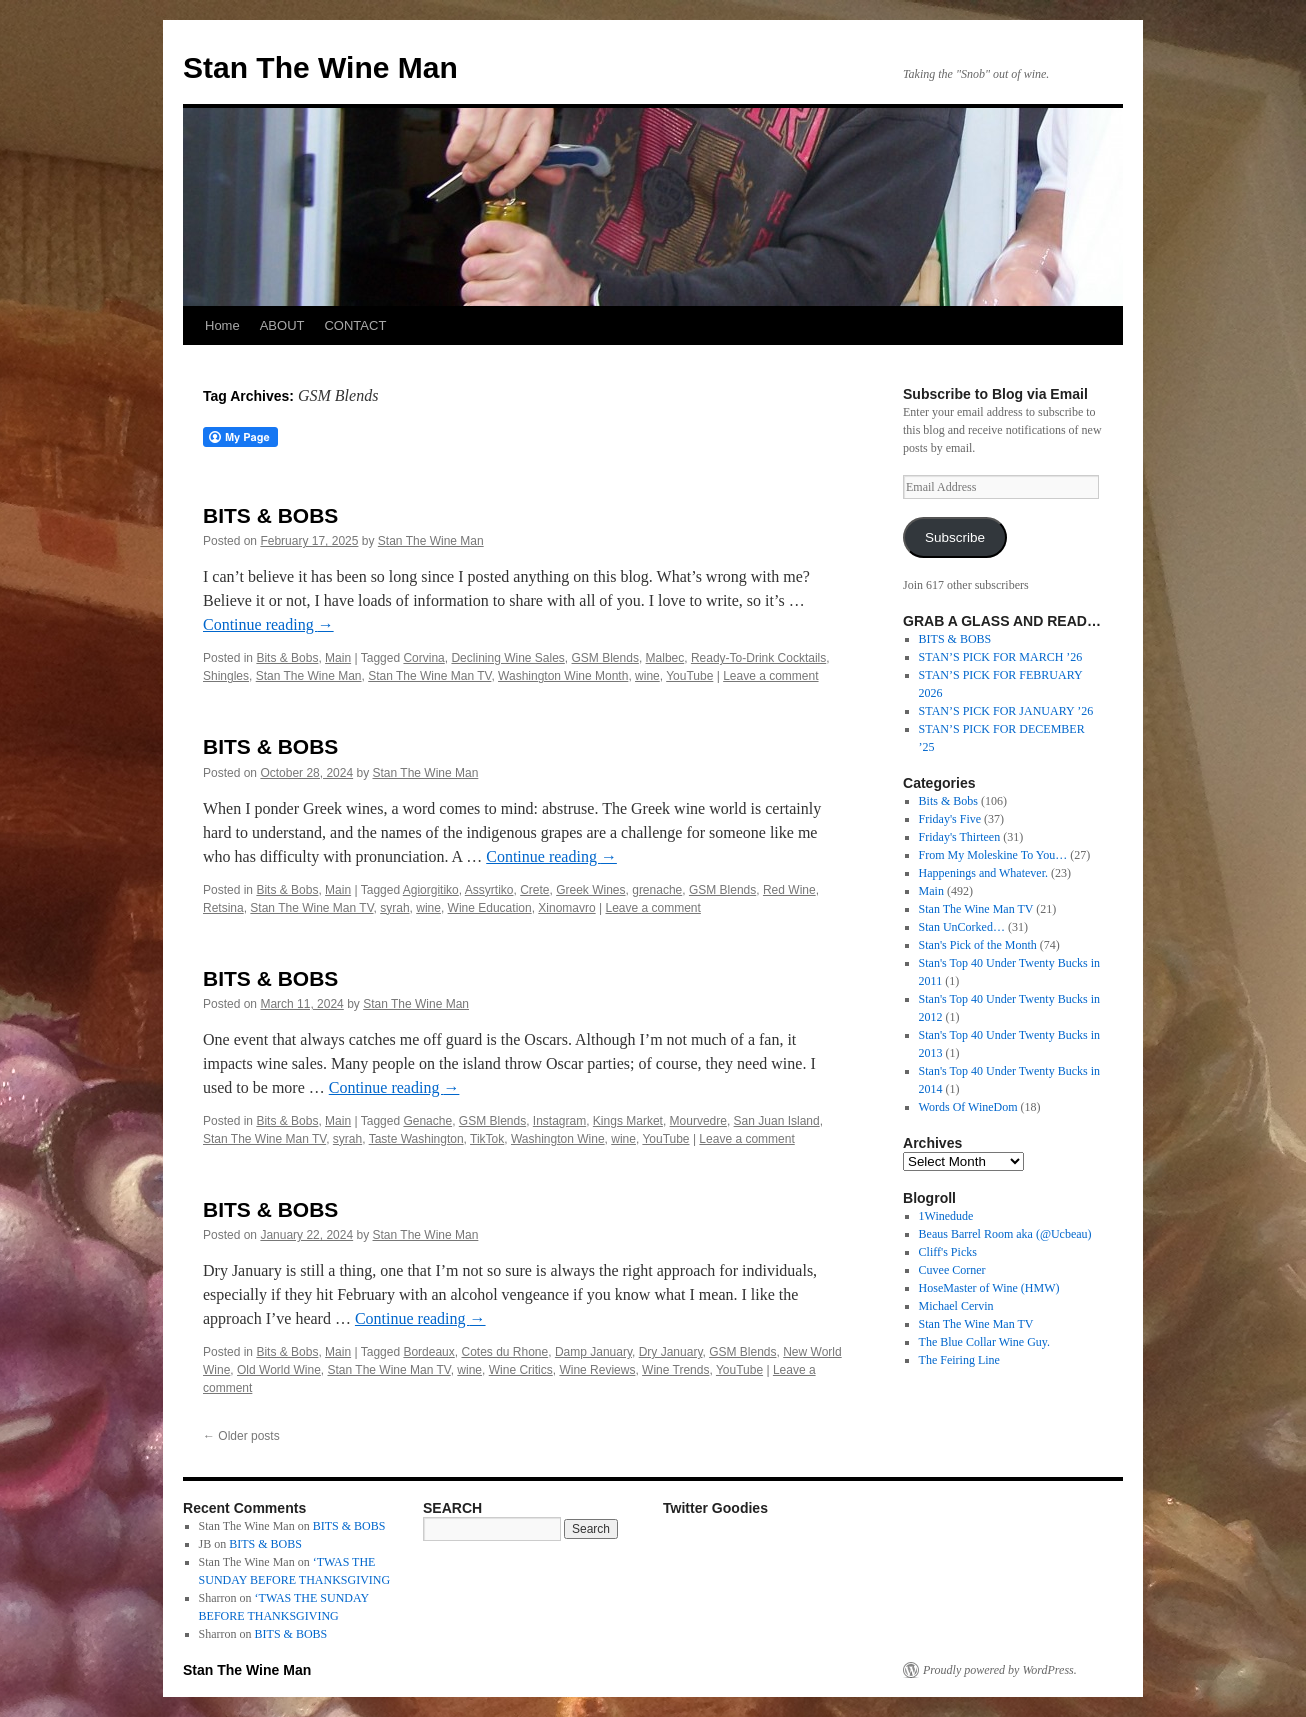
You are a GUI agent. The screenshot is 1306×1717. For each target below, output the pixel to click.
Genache (427, 1121)
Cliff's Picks (948, 1252)
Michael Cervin (956, 1306)
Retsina (223, 908)
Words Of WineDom (968, 1107)
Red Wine (789, 890)
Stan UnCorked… (962, 927)
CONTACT (355, 325)
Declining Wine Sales (507, 658)
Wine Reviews (597, 1370)
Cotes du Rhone (504, 1352)
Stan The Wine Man (320, 67)
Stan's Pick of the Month (978, 945)
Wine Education (490, 908)
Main (338, 658)
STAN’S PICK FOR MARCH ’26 (1001, 657)
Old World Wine (279, 1370)
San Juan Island (777, 1121)
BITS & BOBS (270, 515)
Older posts (241, 1436)
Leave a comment (770, 676)
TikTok (487, 1139)
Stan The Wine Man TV (429, 676)
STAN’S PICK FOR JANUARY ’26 (1006, 711)
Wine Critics (521, 1370)
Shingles (226, 676)
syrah (394, 908)
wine (647, 676)
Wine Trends (675, 1370)
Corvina (423, 658)
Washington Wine (558, 1139)
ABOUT (282, 325)
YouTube (689, 676)
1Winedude (946, 1216)
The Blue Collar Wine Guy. (985, 1342)
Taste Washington (416, 1139)
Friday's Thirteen (960, 837)
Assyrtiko (489, 890)
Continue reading (268, 624)
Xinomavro (566, 908)
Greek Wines (590, 890)
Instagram (559, 1121)
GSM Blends (605, 658)
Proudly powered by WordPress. (1000, 1670)
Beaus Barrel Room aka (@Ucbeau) (1005, 1234)
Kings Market (628, 1121)
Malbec (665, 658)
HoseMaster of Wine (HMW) (989, 1288)
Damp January (593, 1352)
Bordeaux (428, 1352)
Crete (534, 890)
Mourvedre (698, 1121)
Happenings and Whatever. (983, 873)
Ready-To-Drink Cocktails (758, 658)
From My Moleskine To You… (993, 855)
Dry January (671, 1352)
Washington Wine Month (563, 676)
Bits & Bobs (287, 658)
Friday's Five (950, 819)
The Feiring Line (959, 1360)
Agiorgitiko (431, 890)
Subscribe (955, 537)
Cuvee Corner (952, 1270)
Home (222, 325)
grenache (657, 890)
